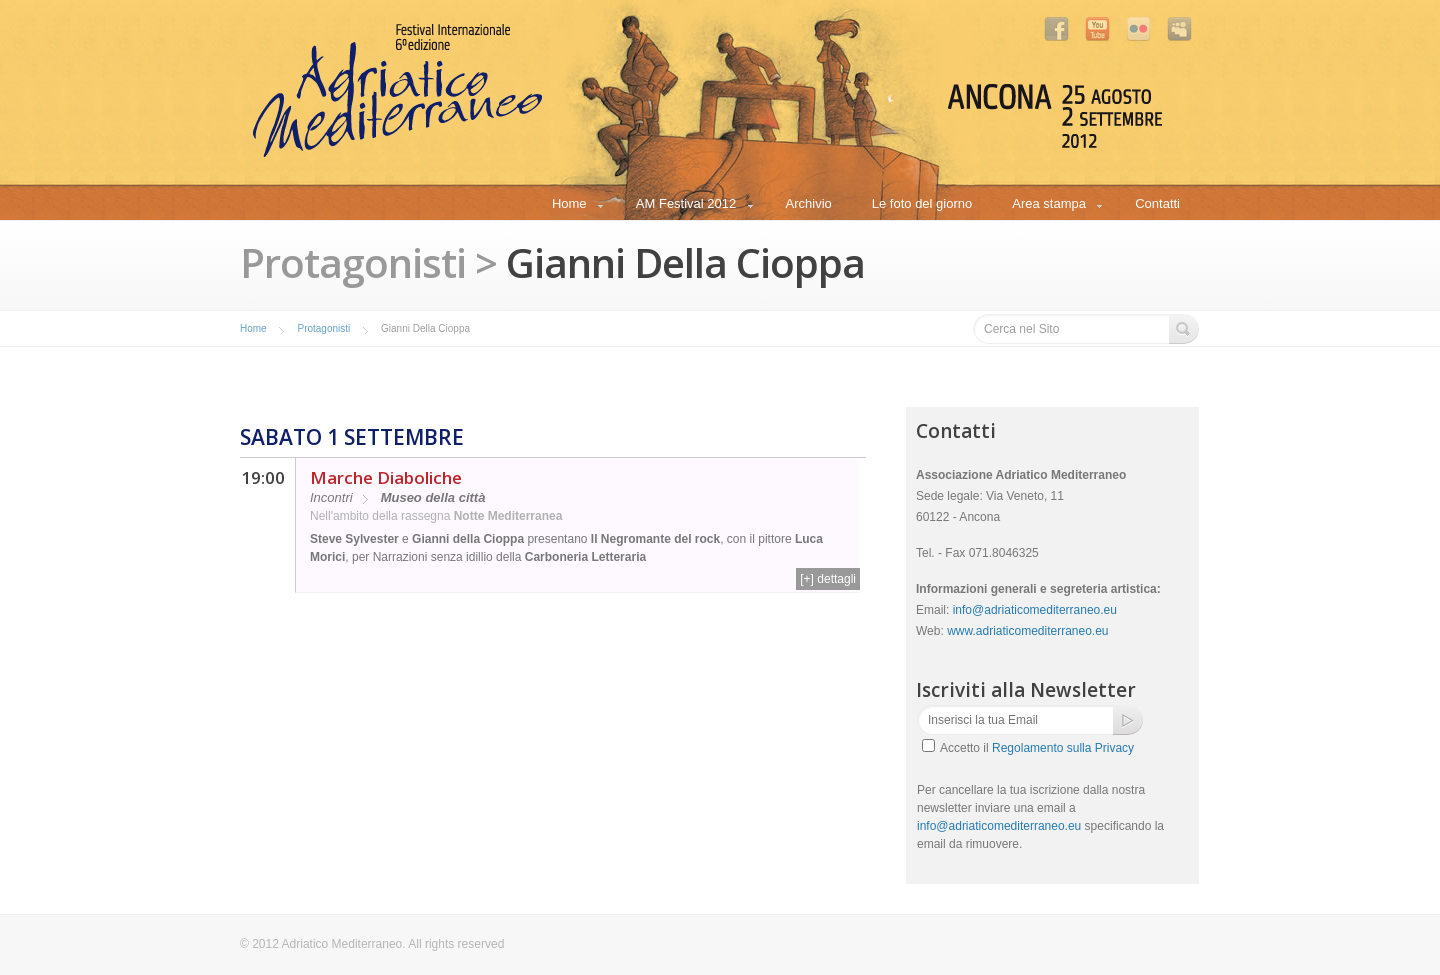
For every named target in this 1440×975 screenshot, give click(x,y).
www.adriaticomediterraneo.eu (1027, 631)
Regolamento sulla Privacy (1063, 748)
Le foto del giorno (922, 203)
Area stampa (1048, 206)
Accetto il (1037, 748)
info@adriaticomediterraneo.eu (1035, 610)
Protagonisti (323, 328)
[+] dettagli (828, 579)
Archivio (809, 203)
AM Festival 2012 (686, 206)
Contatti (1157, 203)
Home (569, 206)
